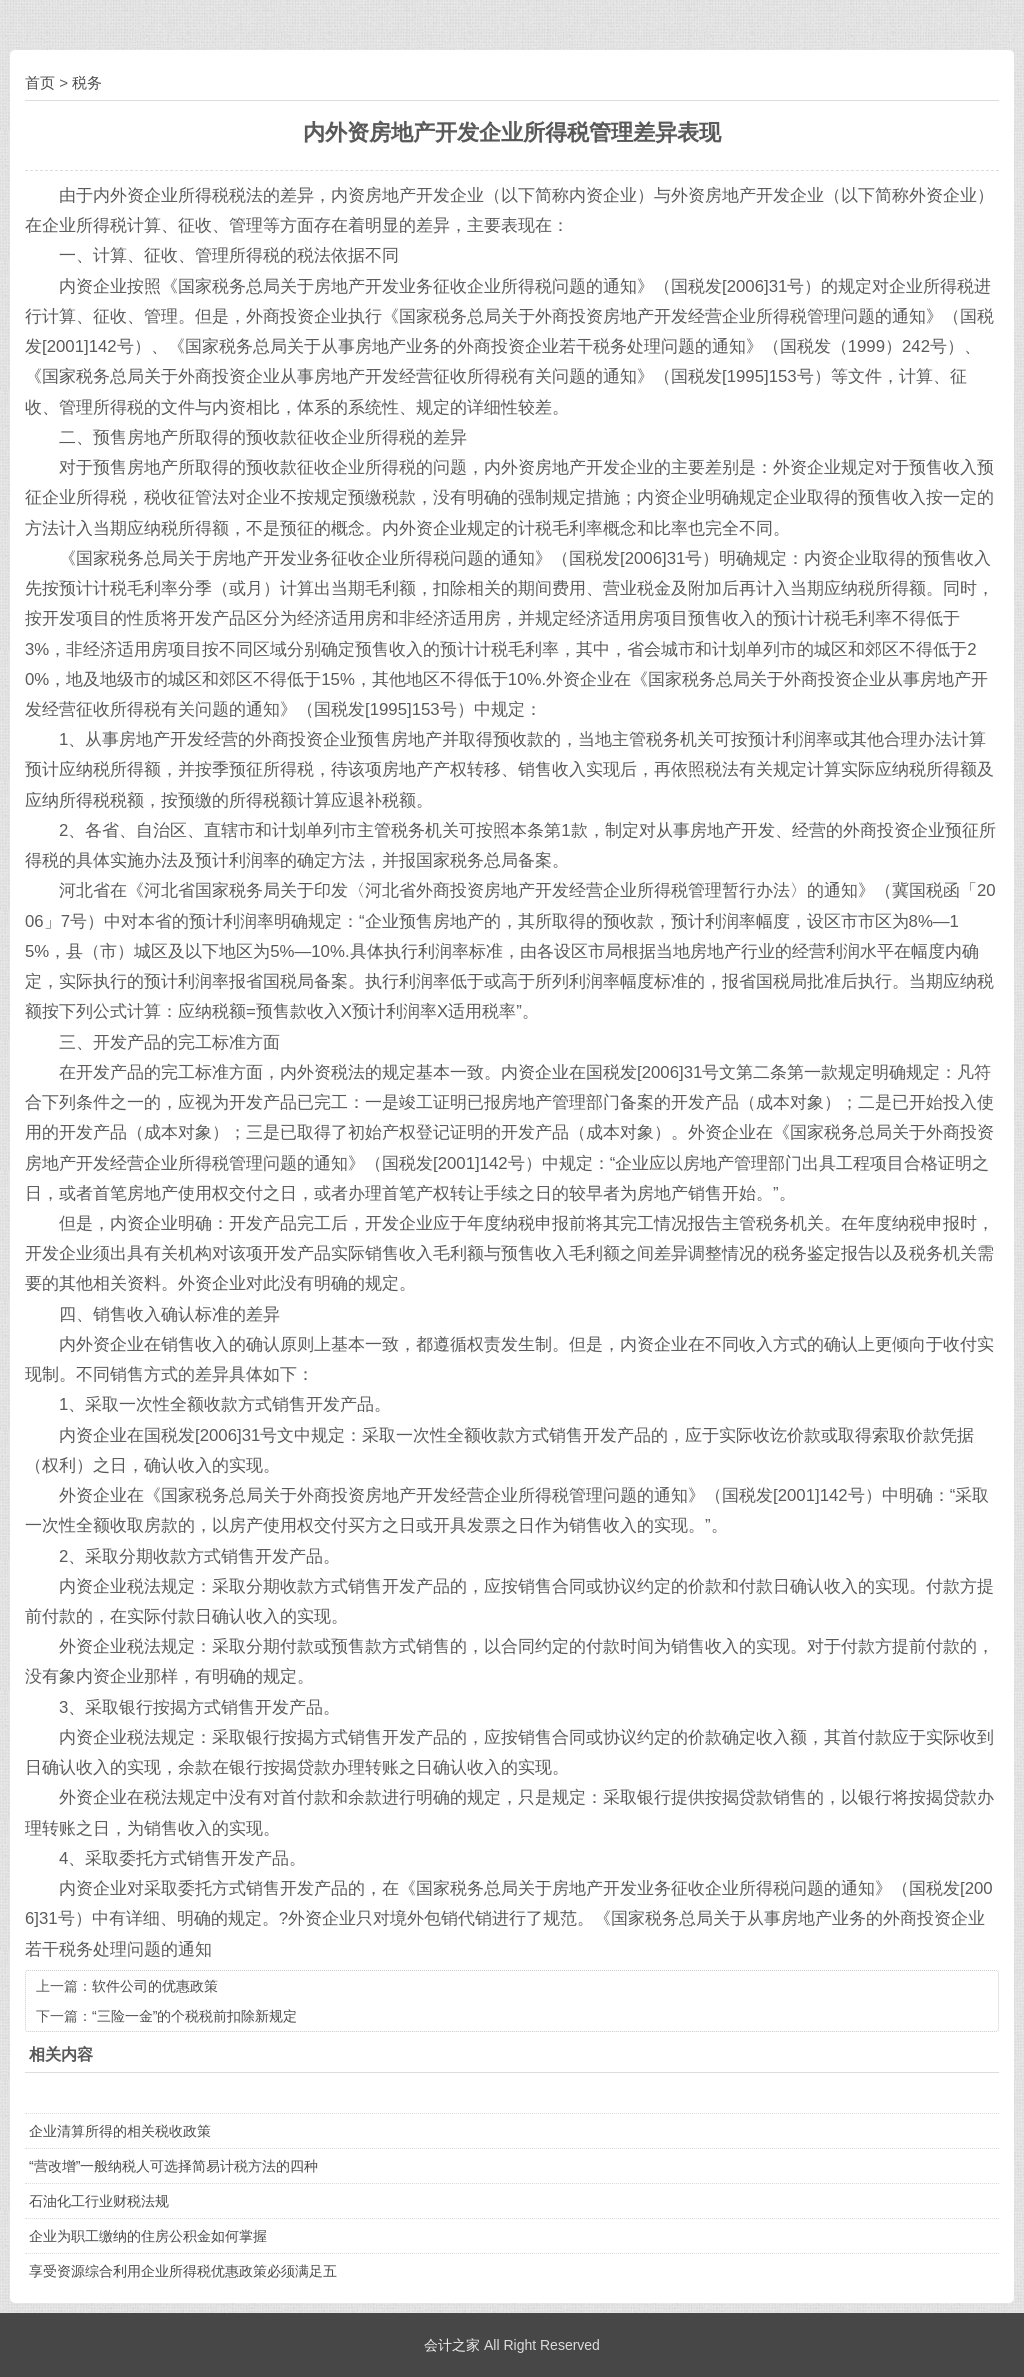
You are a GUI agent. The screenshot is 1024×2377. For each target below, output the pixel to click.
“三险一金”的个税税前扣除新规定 (194, 2016)
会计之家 (452, 2345)
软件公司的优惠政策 (155, 1986)
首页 (40, 82)
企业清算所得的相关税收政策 (120, 2131)
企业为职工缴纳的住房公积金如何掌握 (148, 2236)
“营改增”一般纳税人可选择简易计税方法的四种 (173, 2166)
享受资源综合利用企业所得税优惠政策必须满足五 (183, 2271)
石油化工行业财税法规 (99, 2201)
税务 (87, 82)
